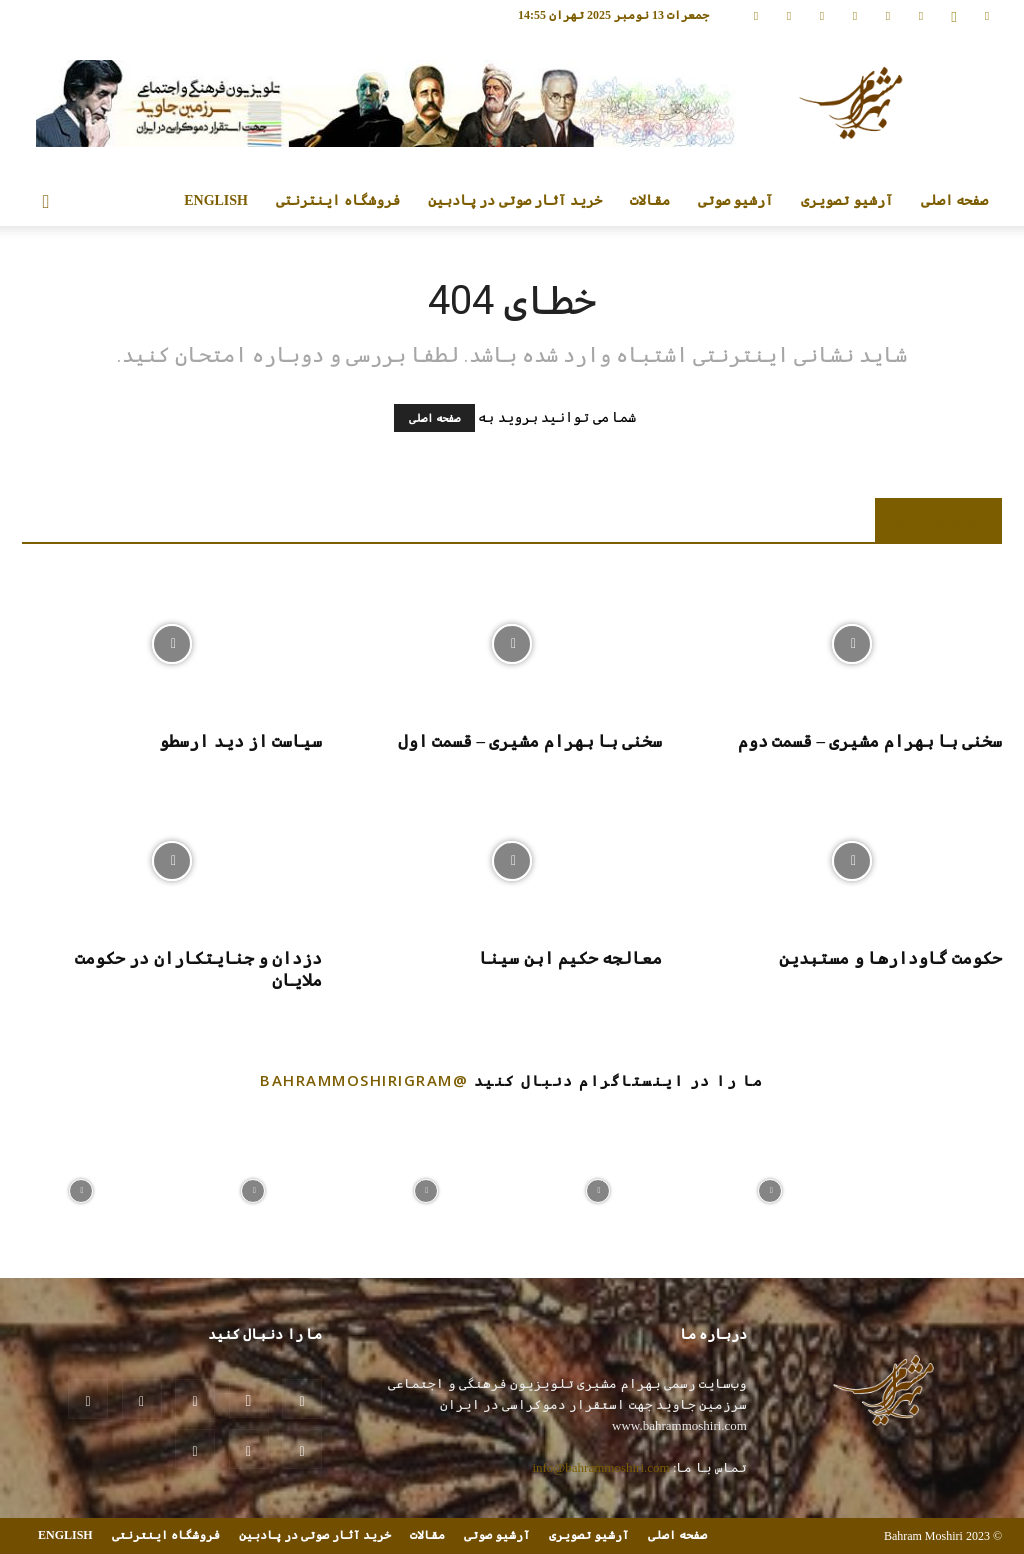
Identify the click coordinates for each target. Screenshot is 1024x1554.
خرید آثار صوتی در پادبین (515, 200)
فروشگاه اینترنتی (338, 200)
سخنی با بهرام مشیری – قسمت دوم (870, 741)
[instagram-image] (81, 1186)
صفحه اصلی (955, 200)
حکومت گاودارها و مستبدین (890, 958)
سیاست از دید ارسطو (240, 741)
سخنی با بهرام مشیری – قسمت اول (530, 741)
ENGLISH (216, 200)
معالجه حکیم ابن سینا (570, 958)
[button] (46, 202)
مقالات (650, 200)
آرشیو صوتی (736, 200)
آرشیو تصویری (847, 200)
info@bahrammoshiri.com (600, 1467)
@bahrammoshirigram (364, 1080)
